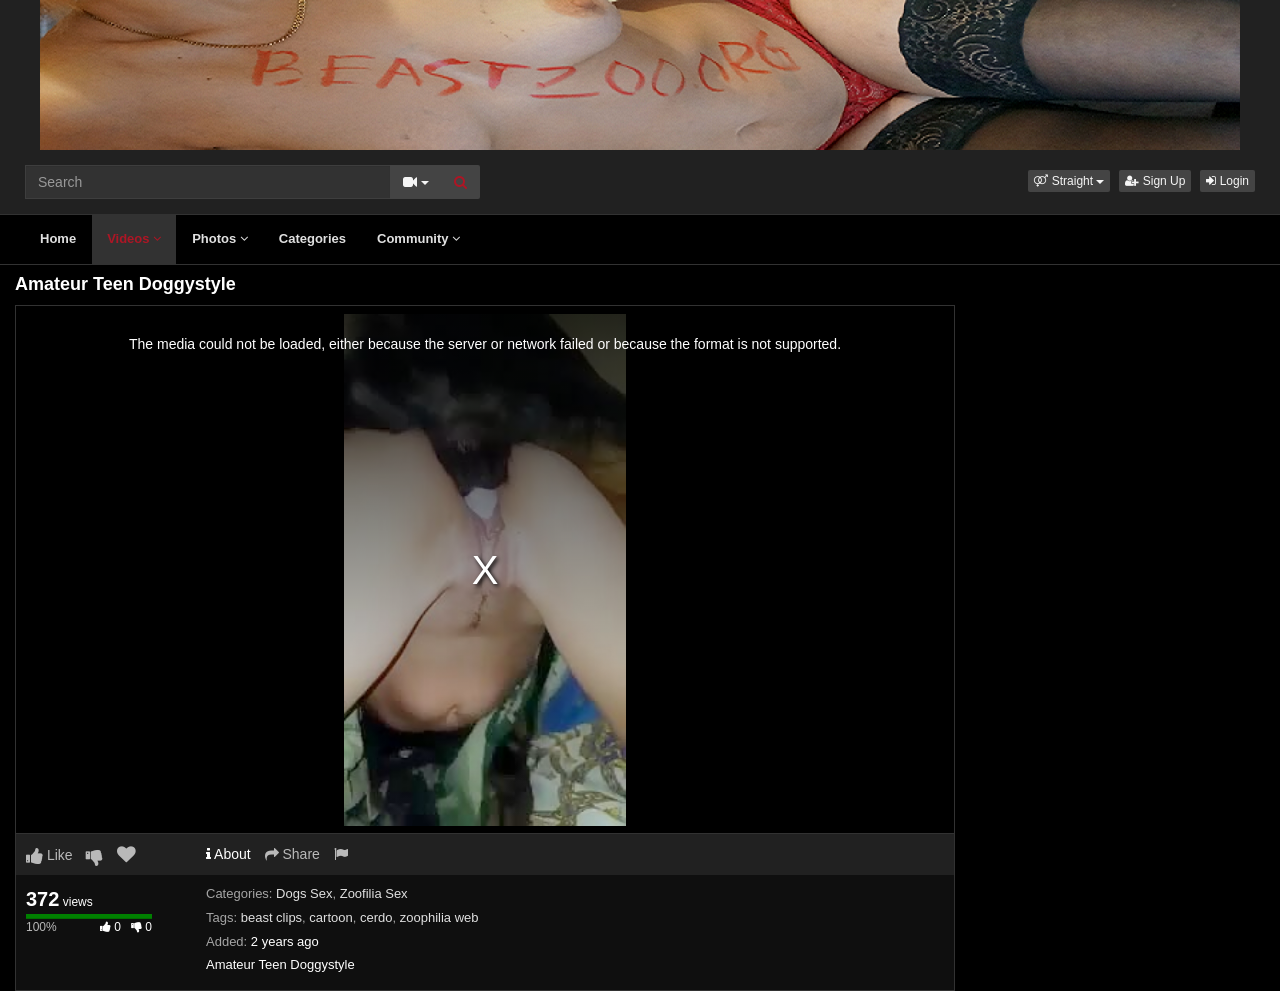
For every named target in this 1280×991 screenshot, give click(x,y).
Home (58, 238)
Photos (220, 238)
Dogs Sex (304, 893)
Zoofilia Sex (374, 893)
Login (1227, 181)
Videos (134, 238)
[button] (1069, 181)
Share (292, 854)
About (228, 854)
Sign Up (1155, 181)
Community (418, 238)
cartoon (330, 917)
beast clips (271, 917)
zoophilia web (439, 917)
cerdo (376, 917)
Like (49, 855)
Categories (312, 238)
